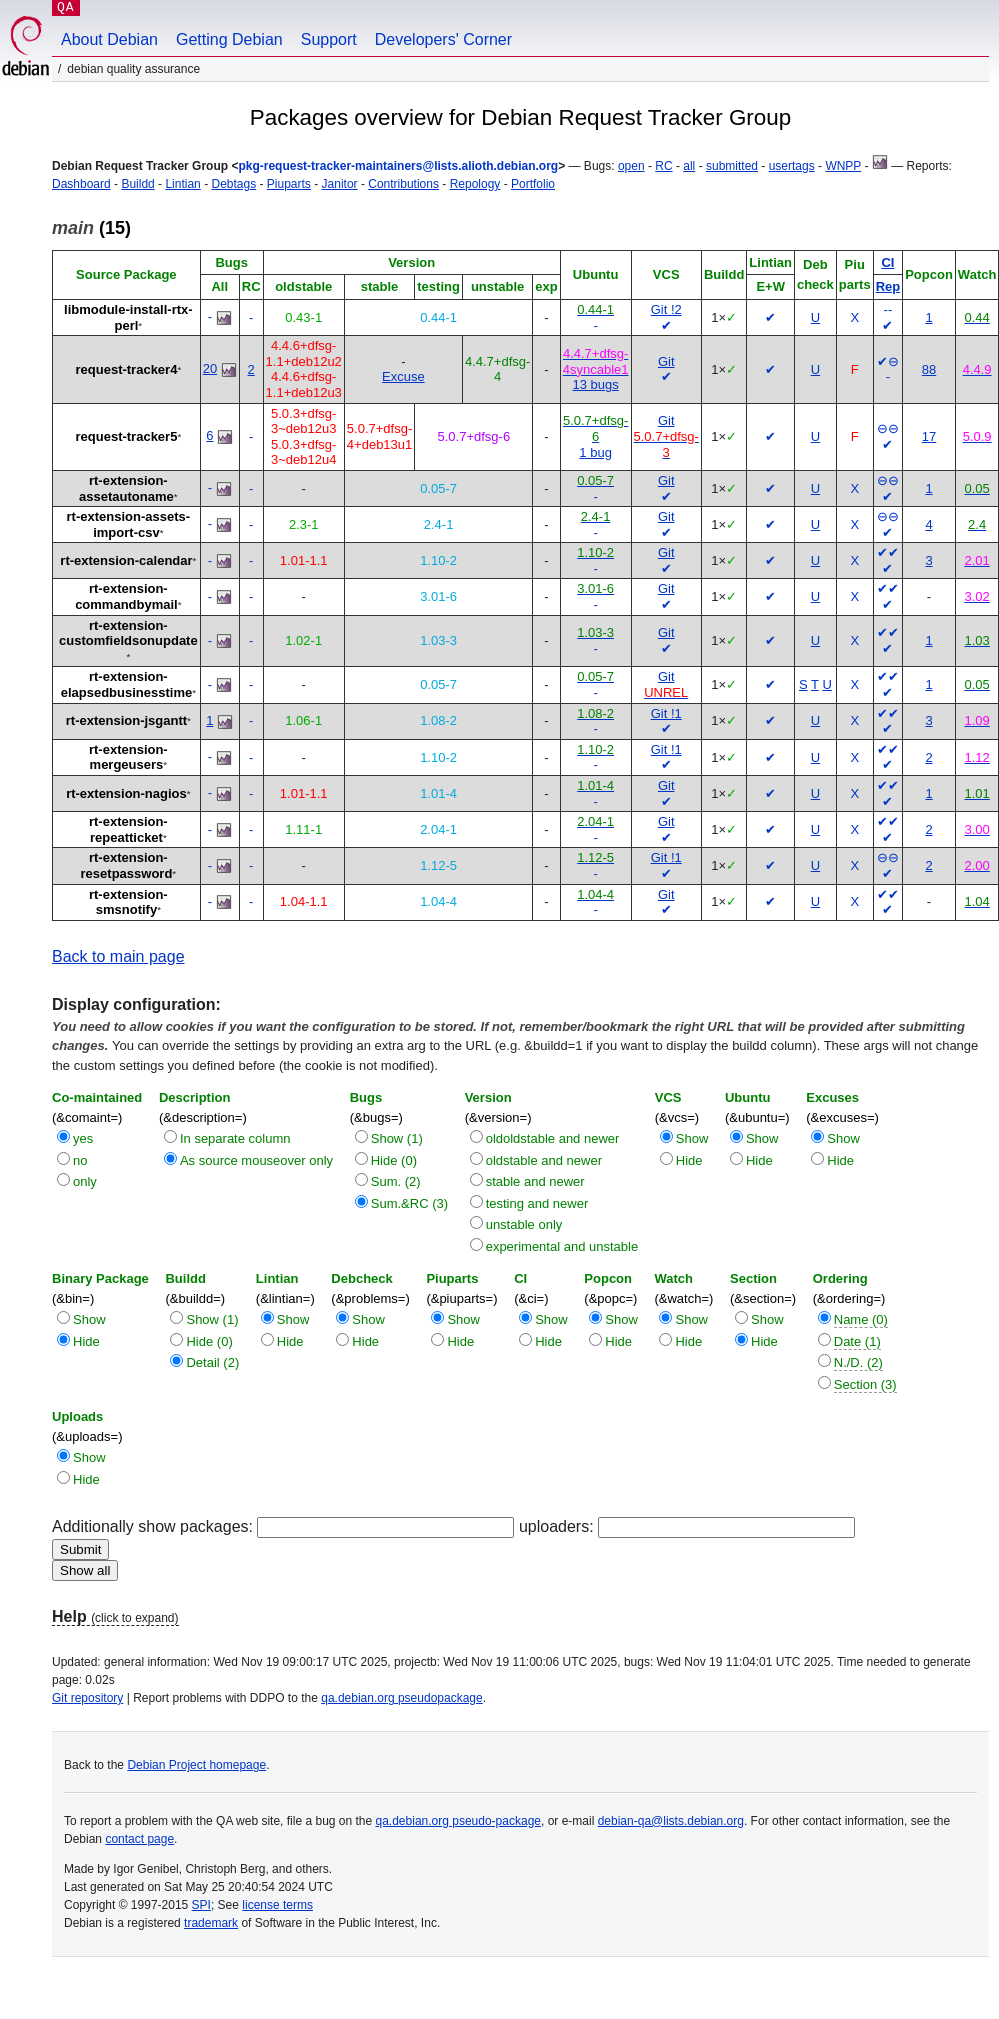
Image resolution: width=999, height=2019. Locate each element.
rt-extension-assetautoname (126, 488)
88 (929, 369)
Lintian (182, 184)
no (80, 1160)
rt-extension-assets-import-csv (129, 524)
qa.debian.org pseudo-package (458, 1821)
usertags (792, 166)
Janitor (340, 184)
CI (887, 262)
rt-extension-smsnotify (128, 902)
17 (929, 436)
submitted (732, 166)
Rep (888, 286)
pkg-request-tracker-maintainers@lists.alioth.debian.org (398, 166)
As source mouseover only (256, 1160)
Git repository (87, 1698)
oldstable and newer (544, 1160)
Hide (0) (394, 1160)
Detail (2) (212, 1362)
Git (666, 361)
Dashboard (81, 184)
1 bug (595, 452)
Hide (689, 1160)
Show (692, 1138)
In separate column (235, 1138)
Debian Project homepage (196, 1765)
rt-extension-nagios (126, 793)
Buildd (137, 184)
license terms (277, 1905)
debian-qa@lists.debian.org (671, 1821)
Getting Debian (229, 39)
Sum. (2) (396, 1181)
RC (663, 166)
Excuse (403, 376)
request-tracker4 (127, 369)
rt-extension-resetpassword (127, 865)
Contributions (403, 184)
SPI (201, 1905)
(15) (91, 228)
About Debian (109, 39)
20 (210, 368)
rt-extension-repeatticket (128, 829)
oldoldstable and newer (553, 1138)
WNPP (843, 166)
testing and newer (537, 1203)
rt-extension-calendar (126, 560)
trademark (211, 1923)
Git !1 (666, 713)
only (85, 1181)
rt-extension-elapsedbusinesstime (127, 684)
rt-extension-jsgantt (126, 720)
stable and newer (535, 1181)
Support (329, 39)
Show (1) (397, 1138)
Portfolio (533, 184)
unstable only (524, 1224)
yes (83, 1138)
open (631, 166)
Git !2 (666, 309)
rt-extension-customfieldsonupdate (128, 633)
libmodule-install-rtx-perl (128, 317)
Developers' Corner (443, 39)
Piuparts (289, 184)
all (689, 166)
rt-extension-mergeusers (128, 757)
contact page (139, 1839)
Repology (475, 184)
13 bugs (595, 384)
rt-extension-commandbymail (126, 596)
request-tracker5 (127, 436)
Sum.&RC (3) (409, 1203)
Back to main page (118, 956)
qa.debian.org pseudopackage (401, 1698)
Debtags (233, 184)
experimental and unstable (562, 1246)
